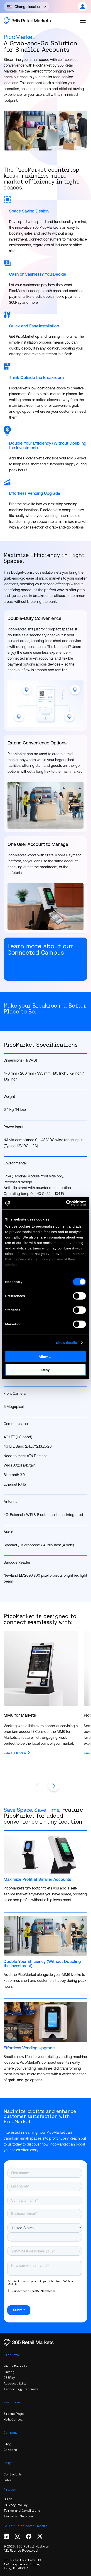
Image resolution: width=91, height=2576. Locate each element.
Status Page (14, 2413)
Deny (45, 1370)
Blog (7, 2444)
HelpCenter (13, 2419)
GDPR (8, 2499)
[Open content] (26, 6)
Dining (9, 2372)
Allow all (45, 1356)
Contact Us (13, 2474)
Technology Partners (21, 2389)
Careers (10, 2450)
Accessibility (15, 2383)
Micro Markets (15, 2366)
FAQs (7, 2480)
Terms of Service (18, 2516)
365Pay (9, 2377)
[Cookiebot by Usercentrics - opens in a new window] (66, 1203)
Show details (66, 1343)
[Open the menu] (83, 20)
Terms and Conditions (22, 2510)
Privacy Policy (15, 2505)
